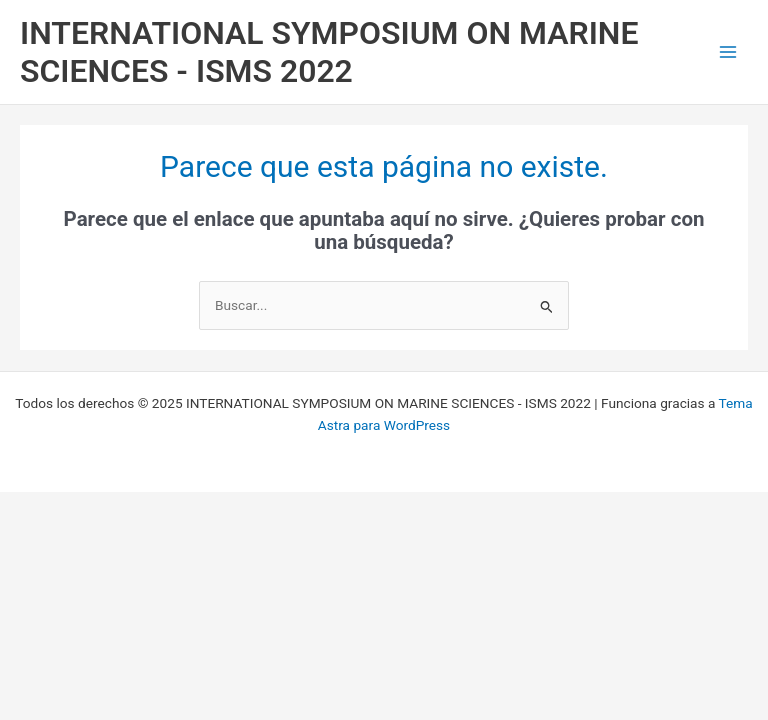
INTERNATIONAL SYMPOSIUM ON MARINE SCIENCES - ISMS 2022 (329, 52)
